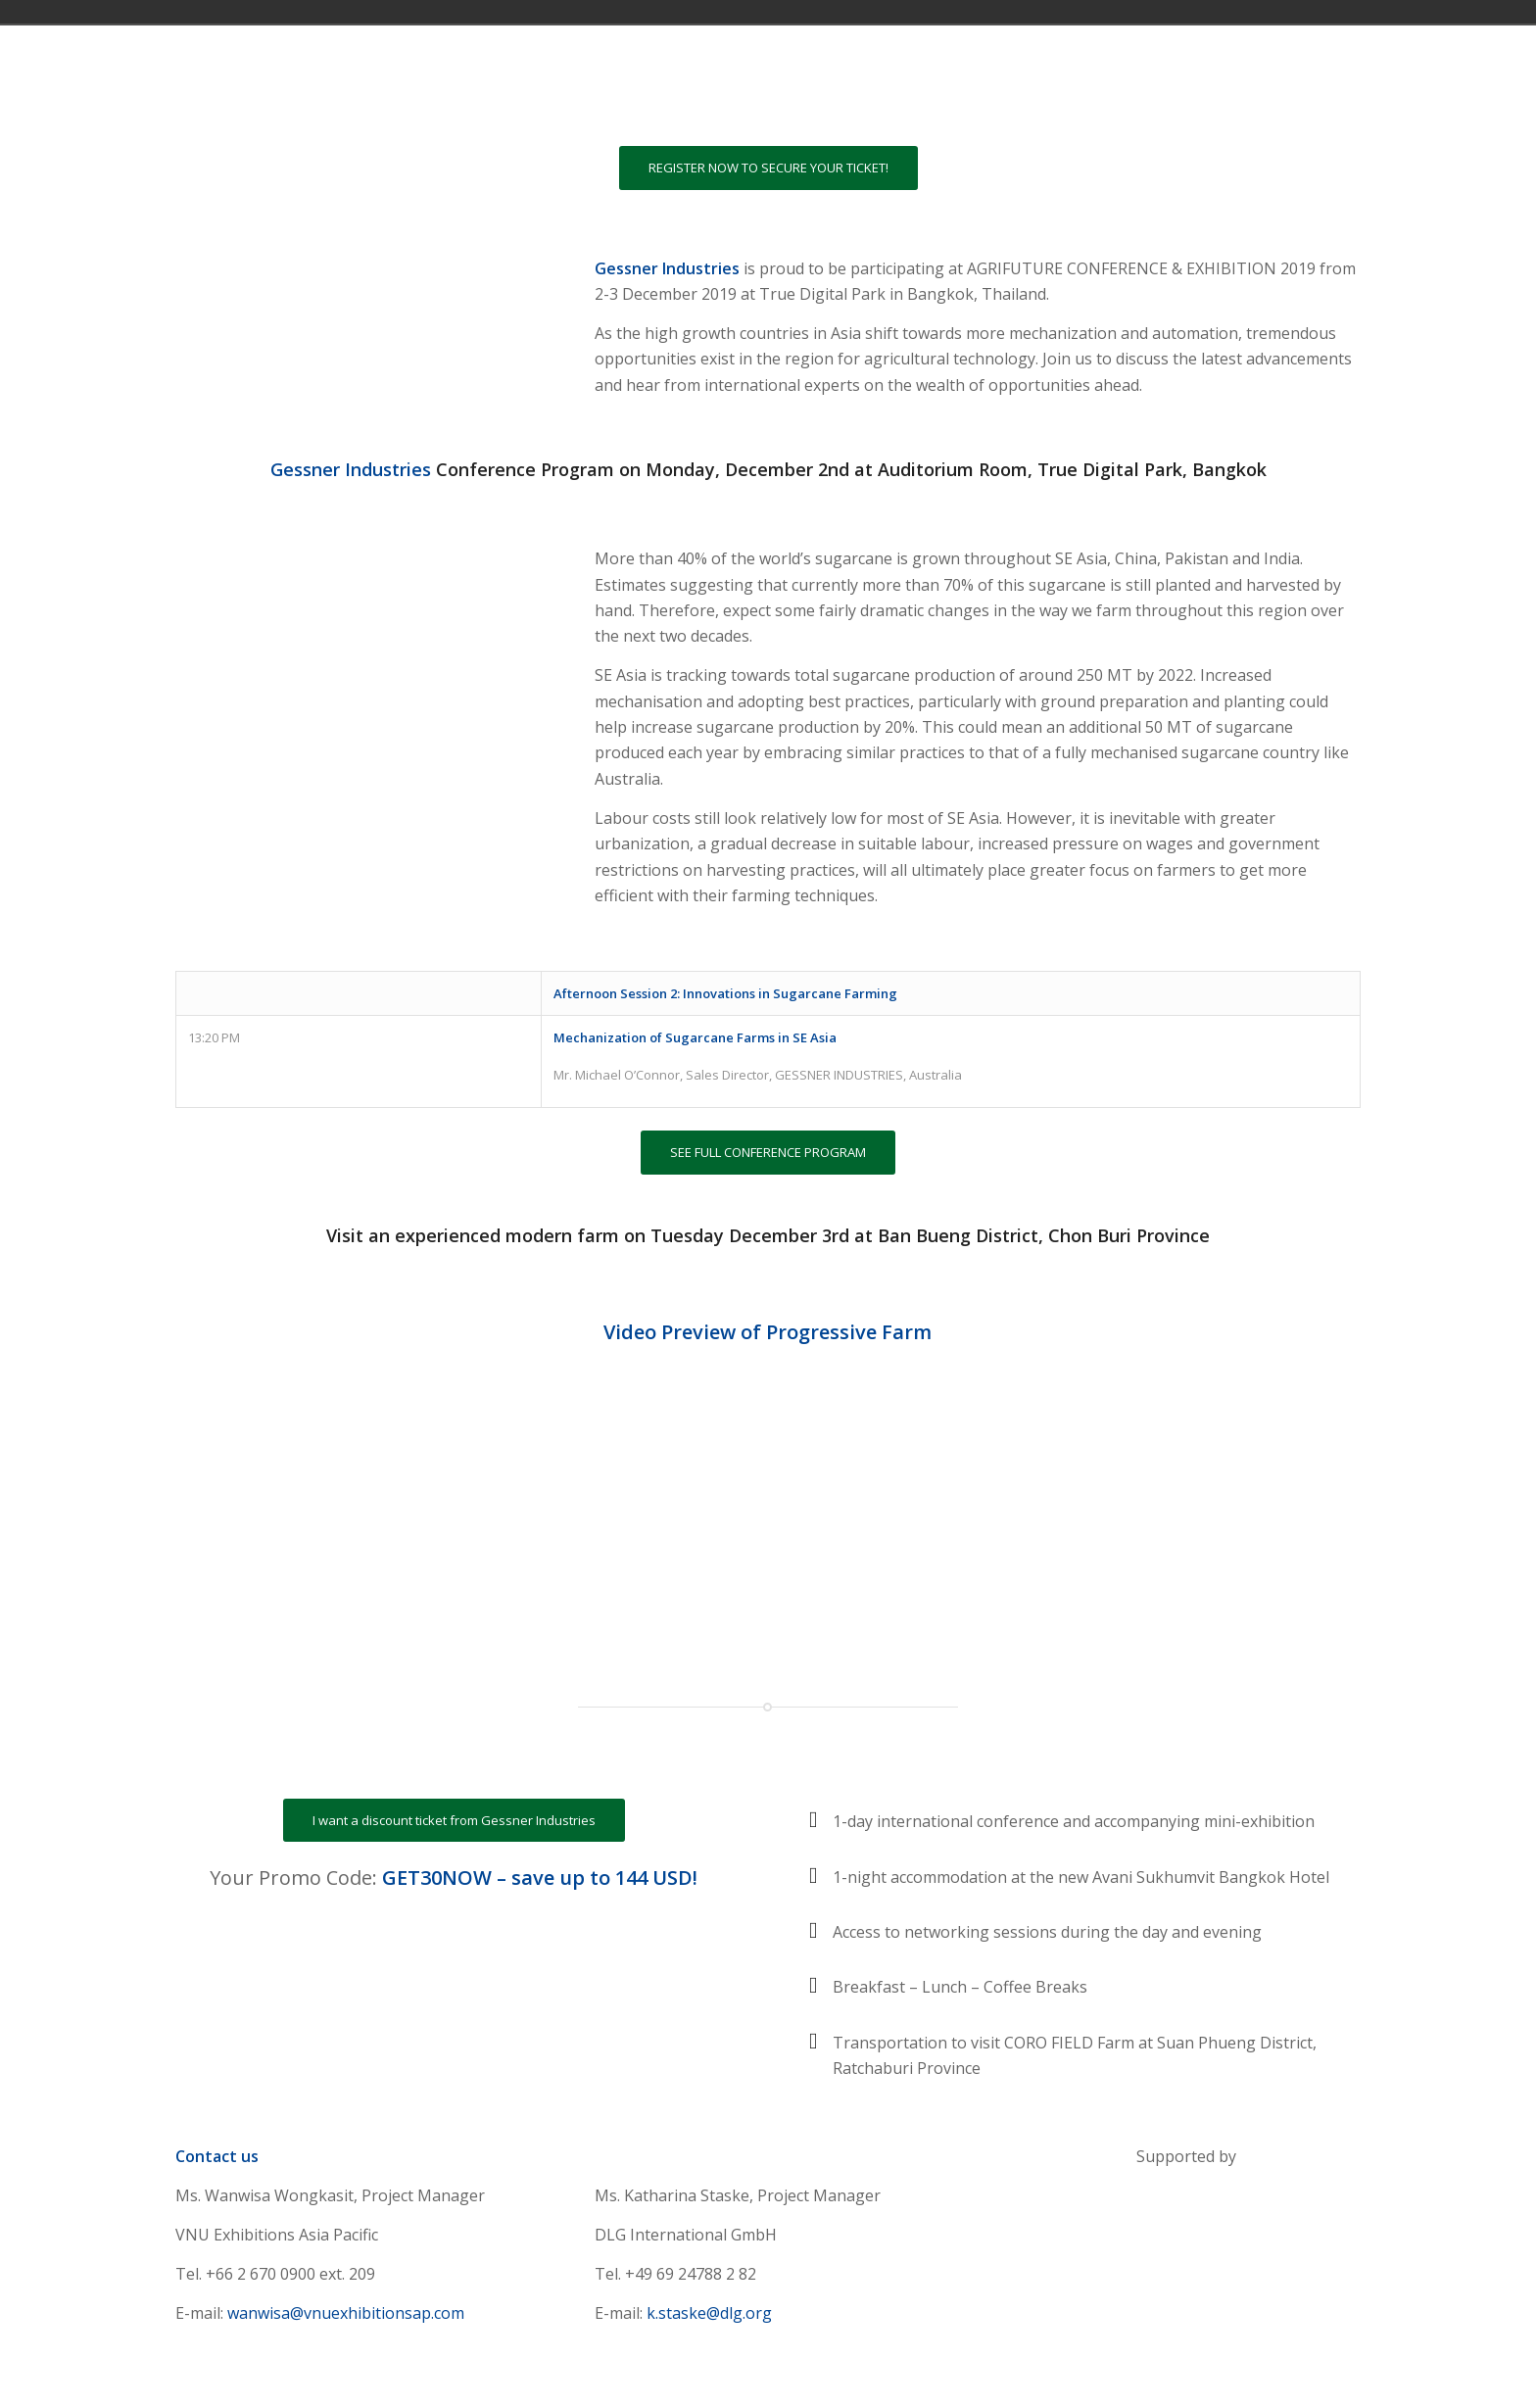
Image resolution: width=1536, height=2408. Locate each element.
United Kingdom (1199, 12)
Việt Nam (1226, 12)
